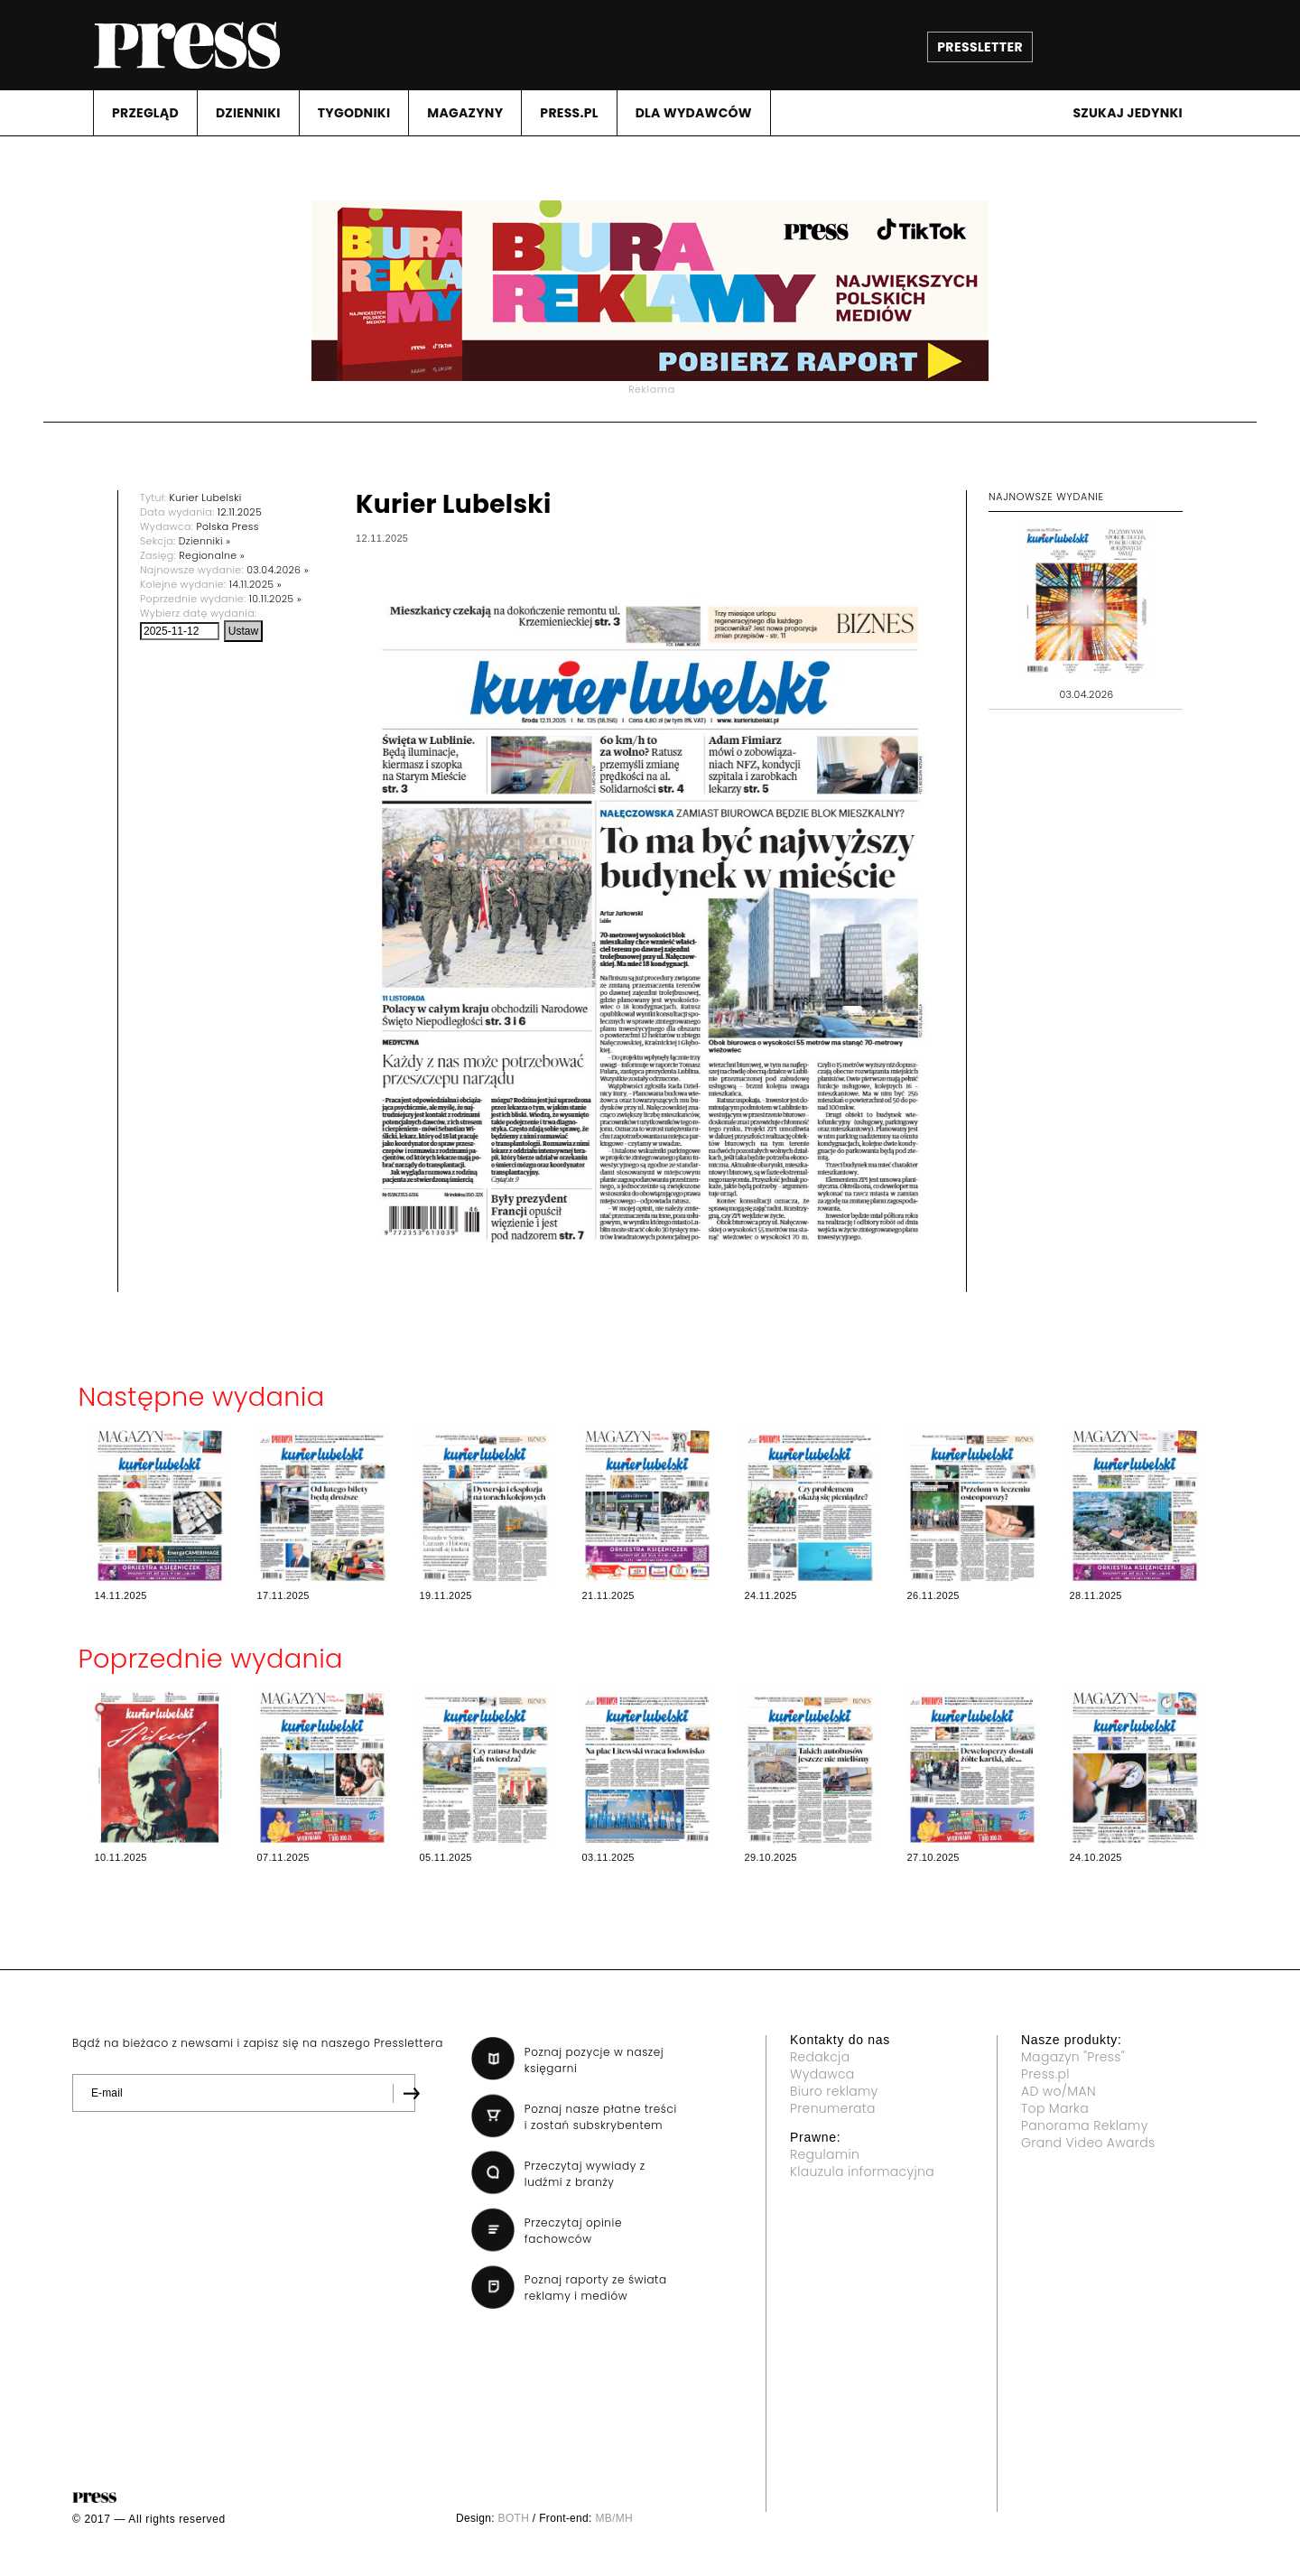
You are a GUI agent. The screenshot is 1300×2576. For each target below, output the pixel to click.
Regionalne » (212, 555)
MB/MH (614, 2518)
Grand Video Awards (1088, 2143)
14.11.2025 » (255, 584)
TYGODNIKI (354, 113)
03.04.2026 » (277, 570)
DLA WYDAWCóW (694, 113)
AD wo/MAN (1058, 2091)
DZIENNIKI (248, 113)
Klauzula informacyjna (862, 2171)
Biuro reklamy (834, 2091)
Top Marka (1055, 2108)
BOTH (514, 2518)
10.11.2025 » (275, 598)
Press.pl (1045, 2074)
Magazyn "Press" (1073, 2057)
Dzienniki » (205, 541)
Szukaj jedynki (1127, 113)
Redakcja (820, 2057)
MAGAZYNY (465, 113)
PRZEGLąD (145, 113)
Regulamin (824, 2154)
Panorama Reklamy (1084, 2125)
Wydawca (822, 2074)
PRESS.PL (569, 113)
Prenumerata (833, 2108)
